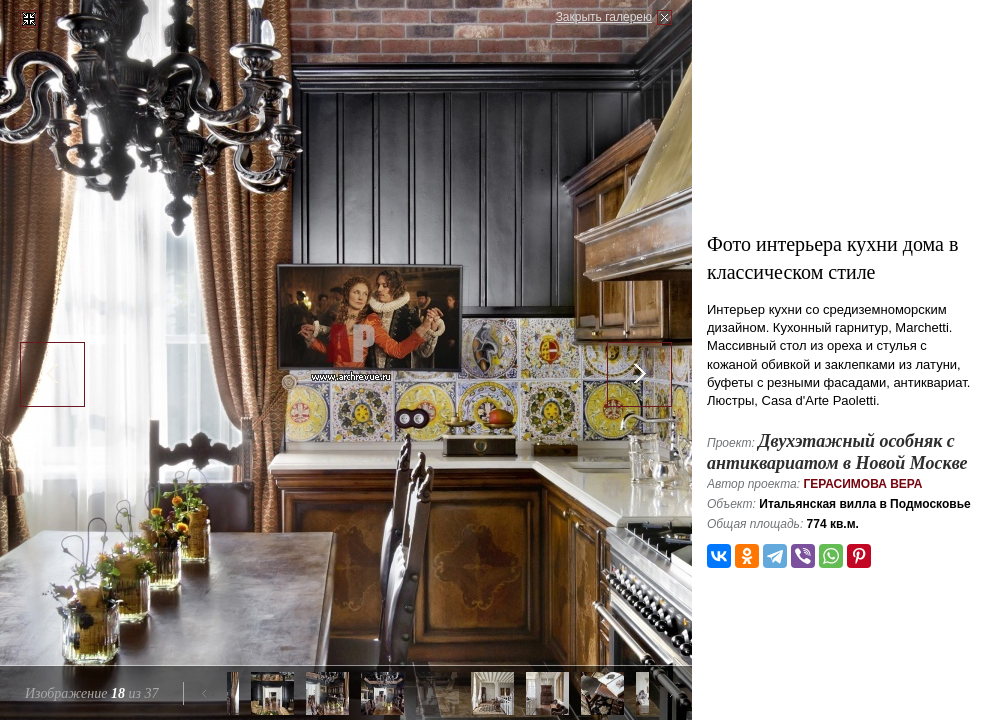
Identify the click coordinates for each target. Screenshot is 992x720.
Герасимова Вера (862, 484)
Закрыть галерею (604, 17)
